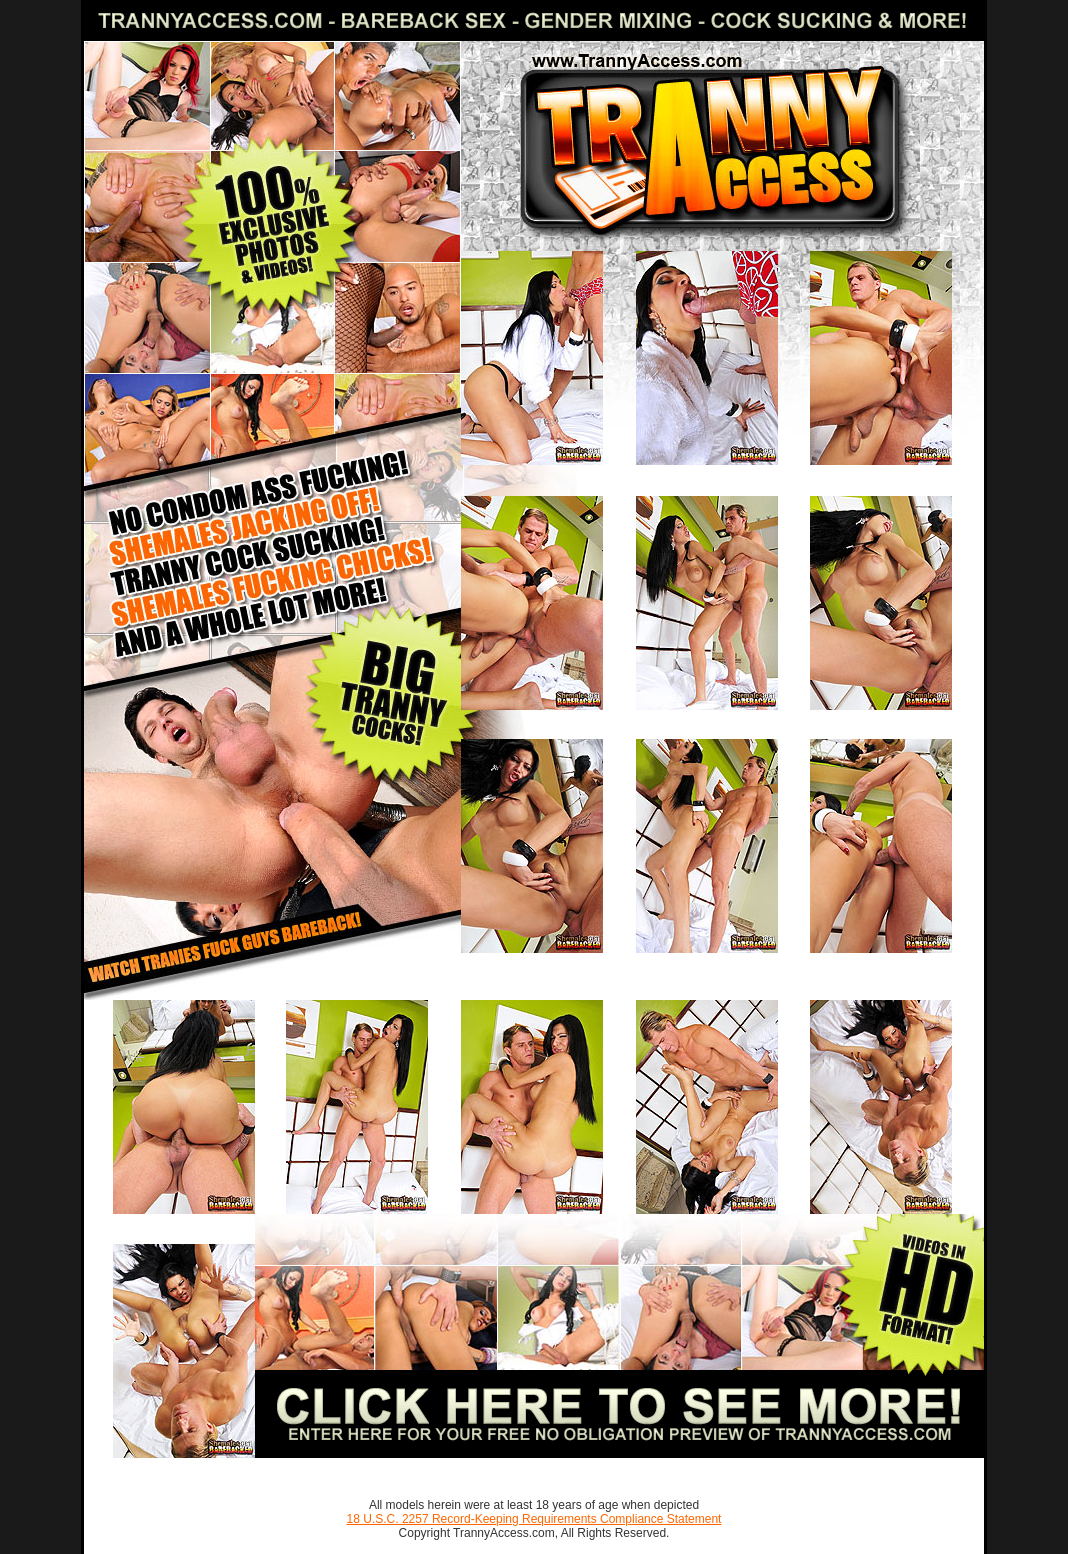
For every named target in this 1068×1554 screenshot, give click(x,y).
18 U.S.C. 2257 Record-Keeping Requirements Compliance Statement (534, 1519)
